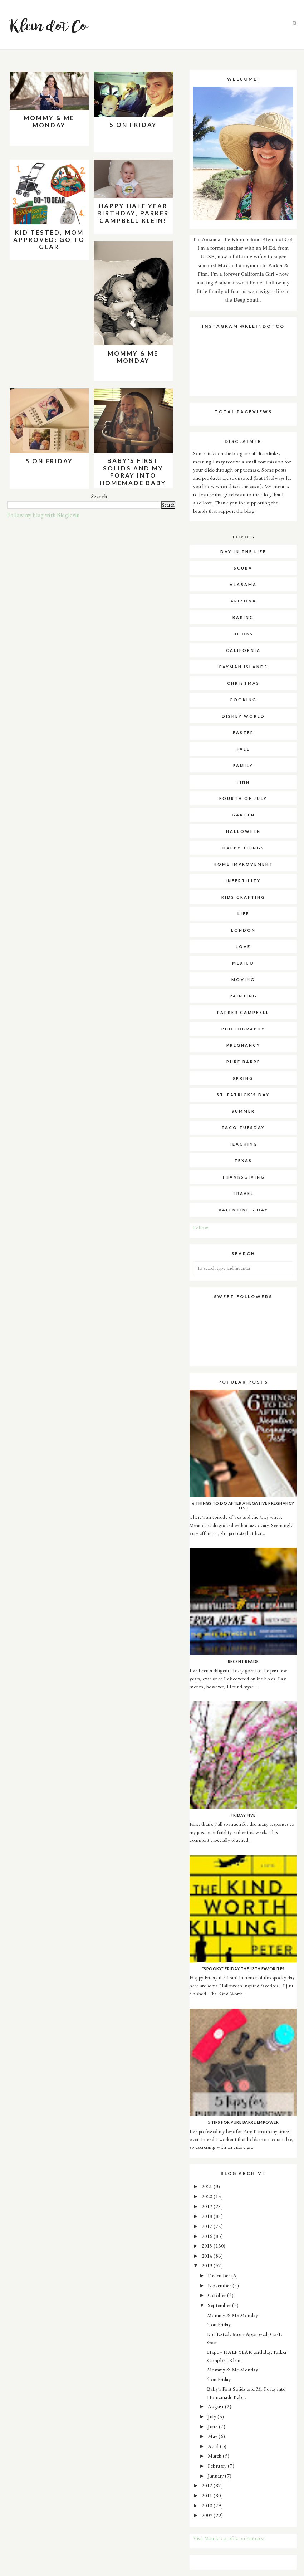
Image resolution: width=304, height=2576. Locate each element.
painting (243, 996)
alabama (243, 584)
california (243, 650)
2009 (208, 2515)
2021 (208, 2186)
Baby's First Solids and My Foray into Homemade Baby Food (133, 475)
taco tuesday (243, 1127)
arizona (243, 601)
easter (243, 732)
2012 (208, 2485)
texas (243, 1160)
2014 (208, 2255)
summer (243, 1111)
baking (243, 617)
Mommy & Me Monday (49, 121)
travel (243, 1193)
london (243, 930)
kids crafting (243, 897)
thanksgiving (243, 1177)
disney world (243, 716)
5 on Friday (133, 124)
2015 (208, 2245)
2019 (208, 2206)
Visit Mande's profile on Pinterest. (229, 2537)
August (216, 2406)
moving (243, 979)
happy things (243, 847)
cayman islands (243, 666)
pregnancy (243, 1045)
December (219, 2275)
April (214, 2446)
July (212, 2416)
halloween (243, 831)
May (213, 2436)
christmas (243, 683)
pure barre (243, 1061)
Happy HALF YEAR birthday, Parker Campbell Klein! (133, 213)
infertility (243, 880)
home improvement (243, 864)
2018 (208, 2215)
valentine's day (243, 1210)
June (213, 2426)
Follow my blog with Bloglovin (43, 515)
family (243, 765)
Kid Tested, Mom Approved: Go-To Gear (49, 240)
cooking (243, 699)
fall (243, 749)
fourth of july (243, 798)
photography (243, 1028)
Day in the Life (243, 551)
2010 (208, 2505)
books (243, 633)
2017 (208, 2226)
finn (243, 782)
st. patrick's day (243, 1094)
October (217, 2295)
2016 (208, 2236)
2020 (208, 2196)
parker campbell (243, 1012)
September (220, 2305)
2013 (208, 2265)
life (243, 913)
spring (243, 1078)
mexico (243, 963)
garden (243, 815)
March (215, 2455)
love (243, 946)
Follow (200, 1227)
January (216, 2475)
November (220, 2285)
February (218, 2465)
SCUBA (243, 568)
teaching (243, 1144)
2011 (208, 2495)
